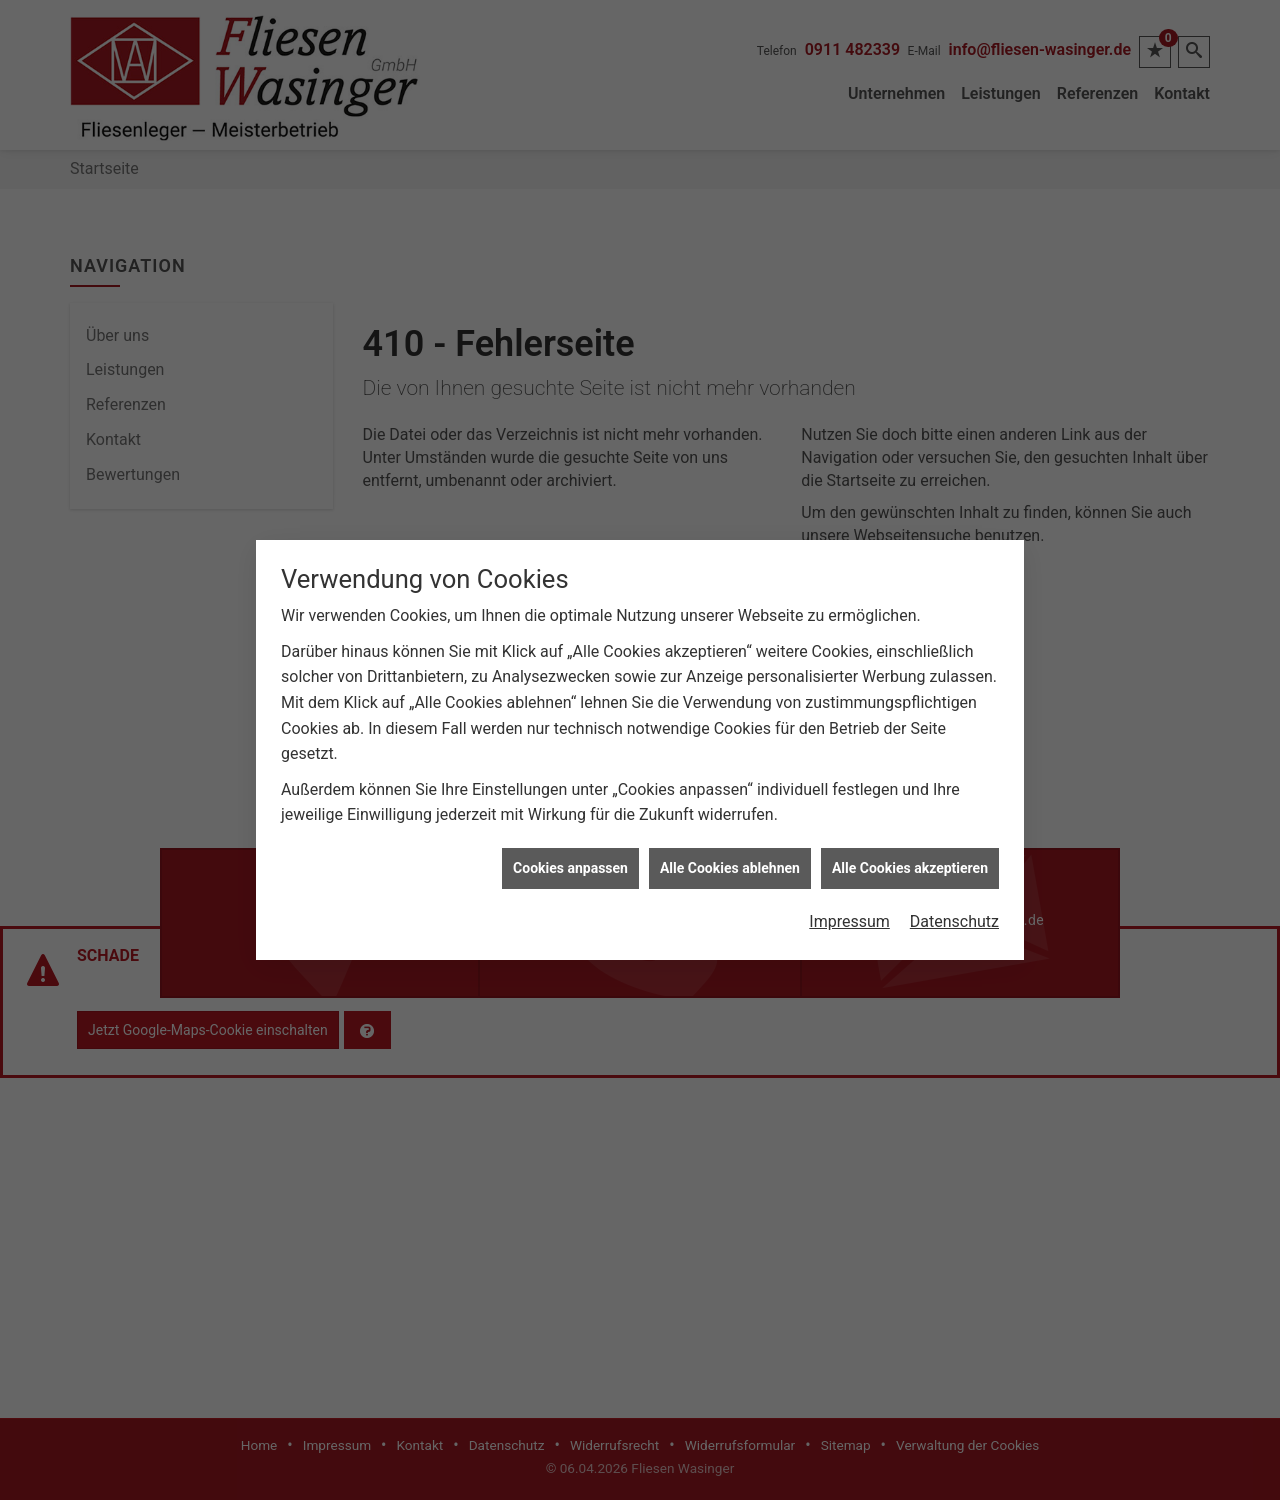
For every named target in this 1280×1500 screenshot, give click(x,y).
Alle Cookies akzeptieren (910, 853)
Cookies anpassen (570, 853)
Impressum (849, 906)
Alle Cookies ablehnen (730, 853)
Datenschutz (954, 906)
